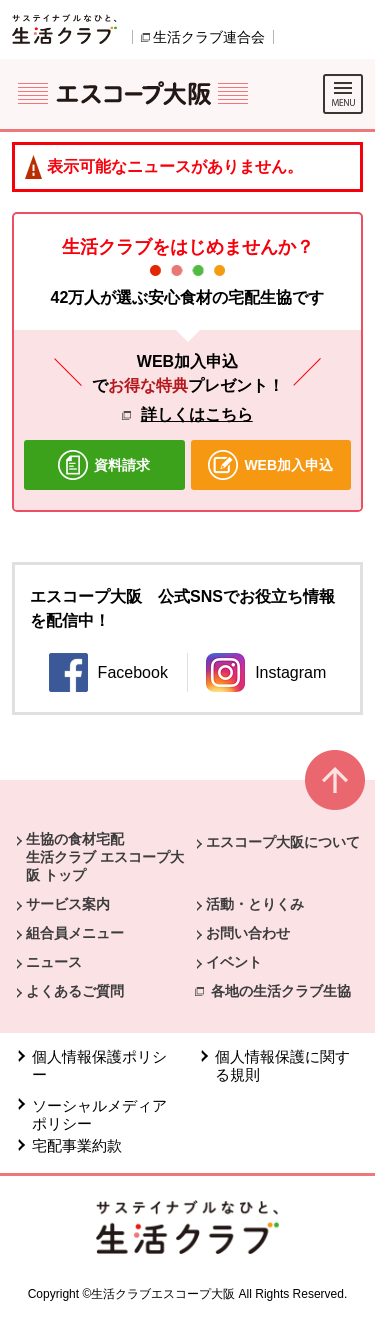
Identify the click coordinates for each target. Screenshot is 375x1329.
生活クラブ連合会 (209, 37)
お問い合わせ (248, 933)
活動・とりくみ (255, 904)
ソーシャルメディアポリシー (99, 1114)
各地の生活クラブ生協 (281, 991)
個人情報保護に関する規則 (282, 1065)
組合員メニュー (75, 933)
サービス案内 (68, 904)
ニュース (54, 962)
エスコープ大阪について (283, 842)
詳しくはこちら (197, 414)
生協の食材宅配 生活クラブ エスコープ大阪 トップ (105, 857)
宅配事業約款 (79, 1145)
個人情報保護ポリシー (99, 1065)
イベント (234, 962)
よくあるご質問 (75, 991)
